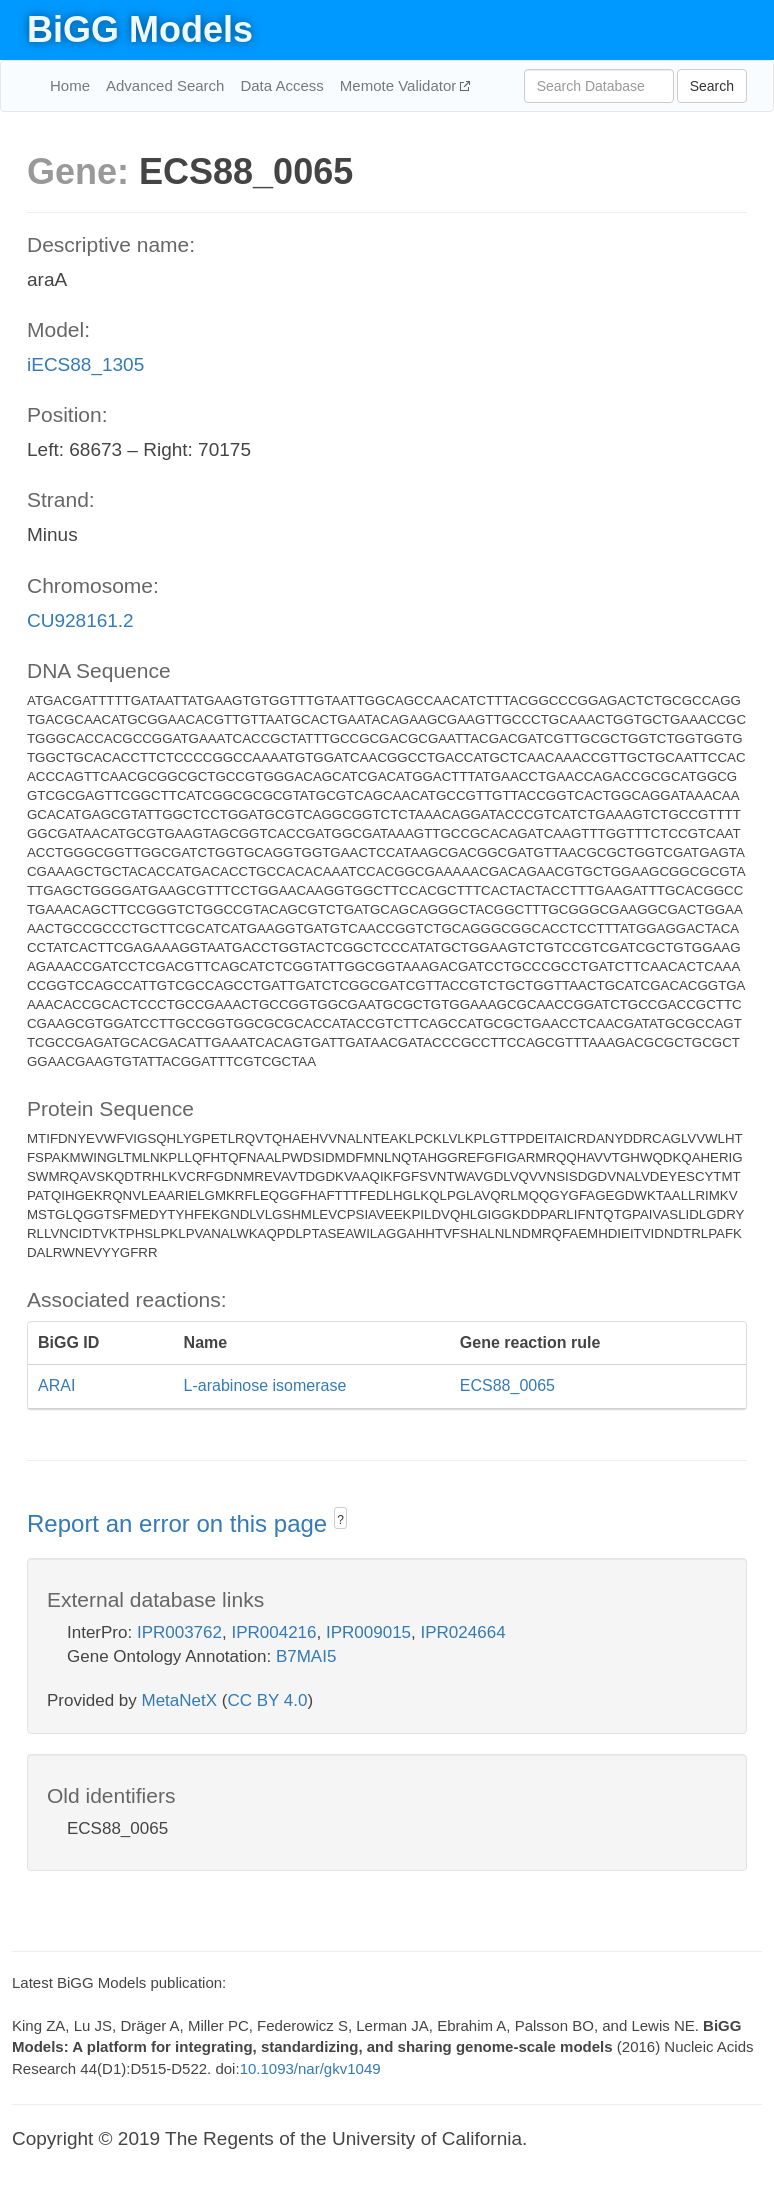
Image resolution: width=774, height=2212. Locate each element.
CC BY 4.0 (267, 1700)
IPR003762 (179, 1632)
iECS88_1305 (85, 364)
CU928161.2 (80, 620)
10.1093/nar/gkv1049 (310, 2068)
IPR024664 (463, 1632)
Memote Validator (400, 85)
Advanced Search (165, 85)
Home (70, 85)
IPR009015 (368, 1632)
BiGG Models (140, 29)
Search (712, 86)
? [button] (340, 1520)
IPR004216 (273, 1632)
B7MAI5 (306, 1656)
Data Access (281, 85)
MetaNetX (180, 1700)
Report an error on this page (180, 1523)
